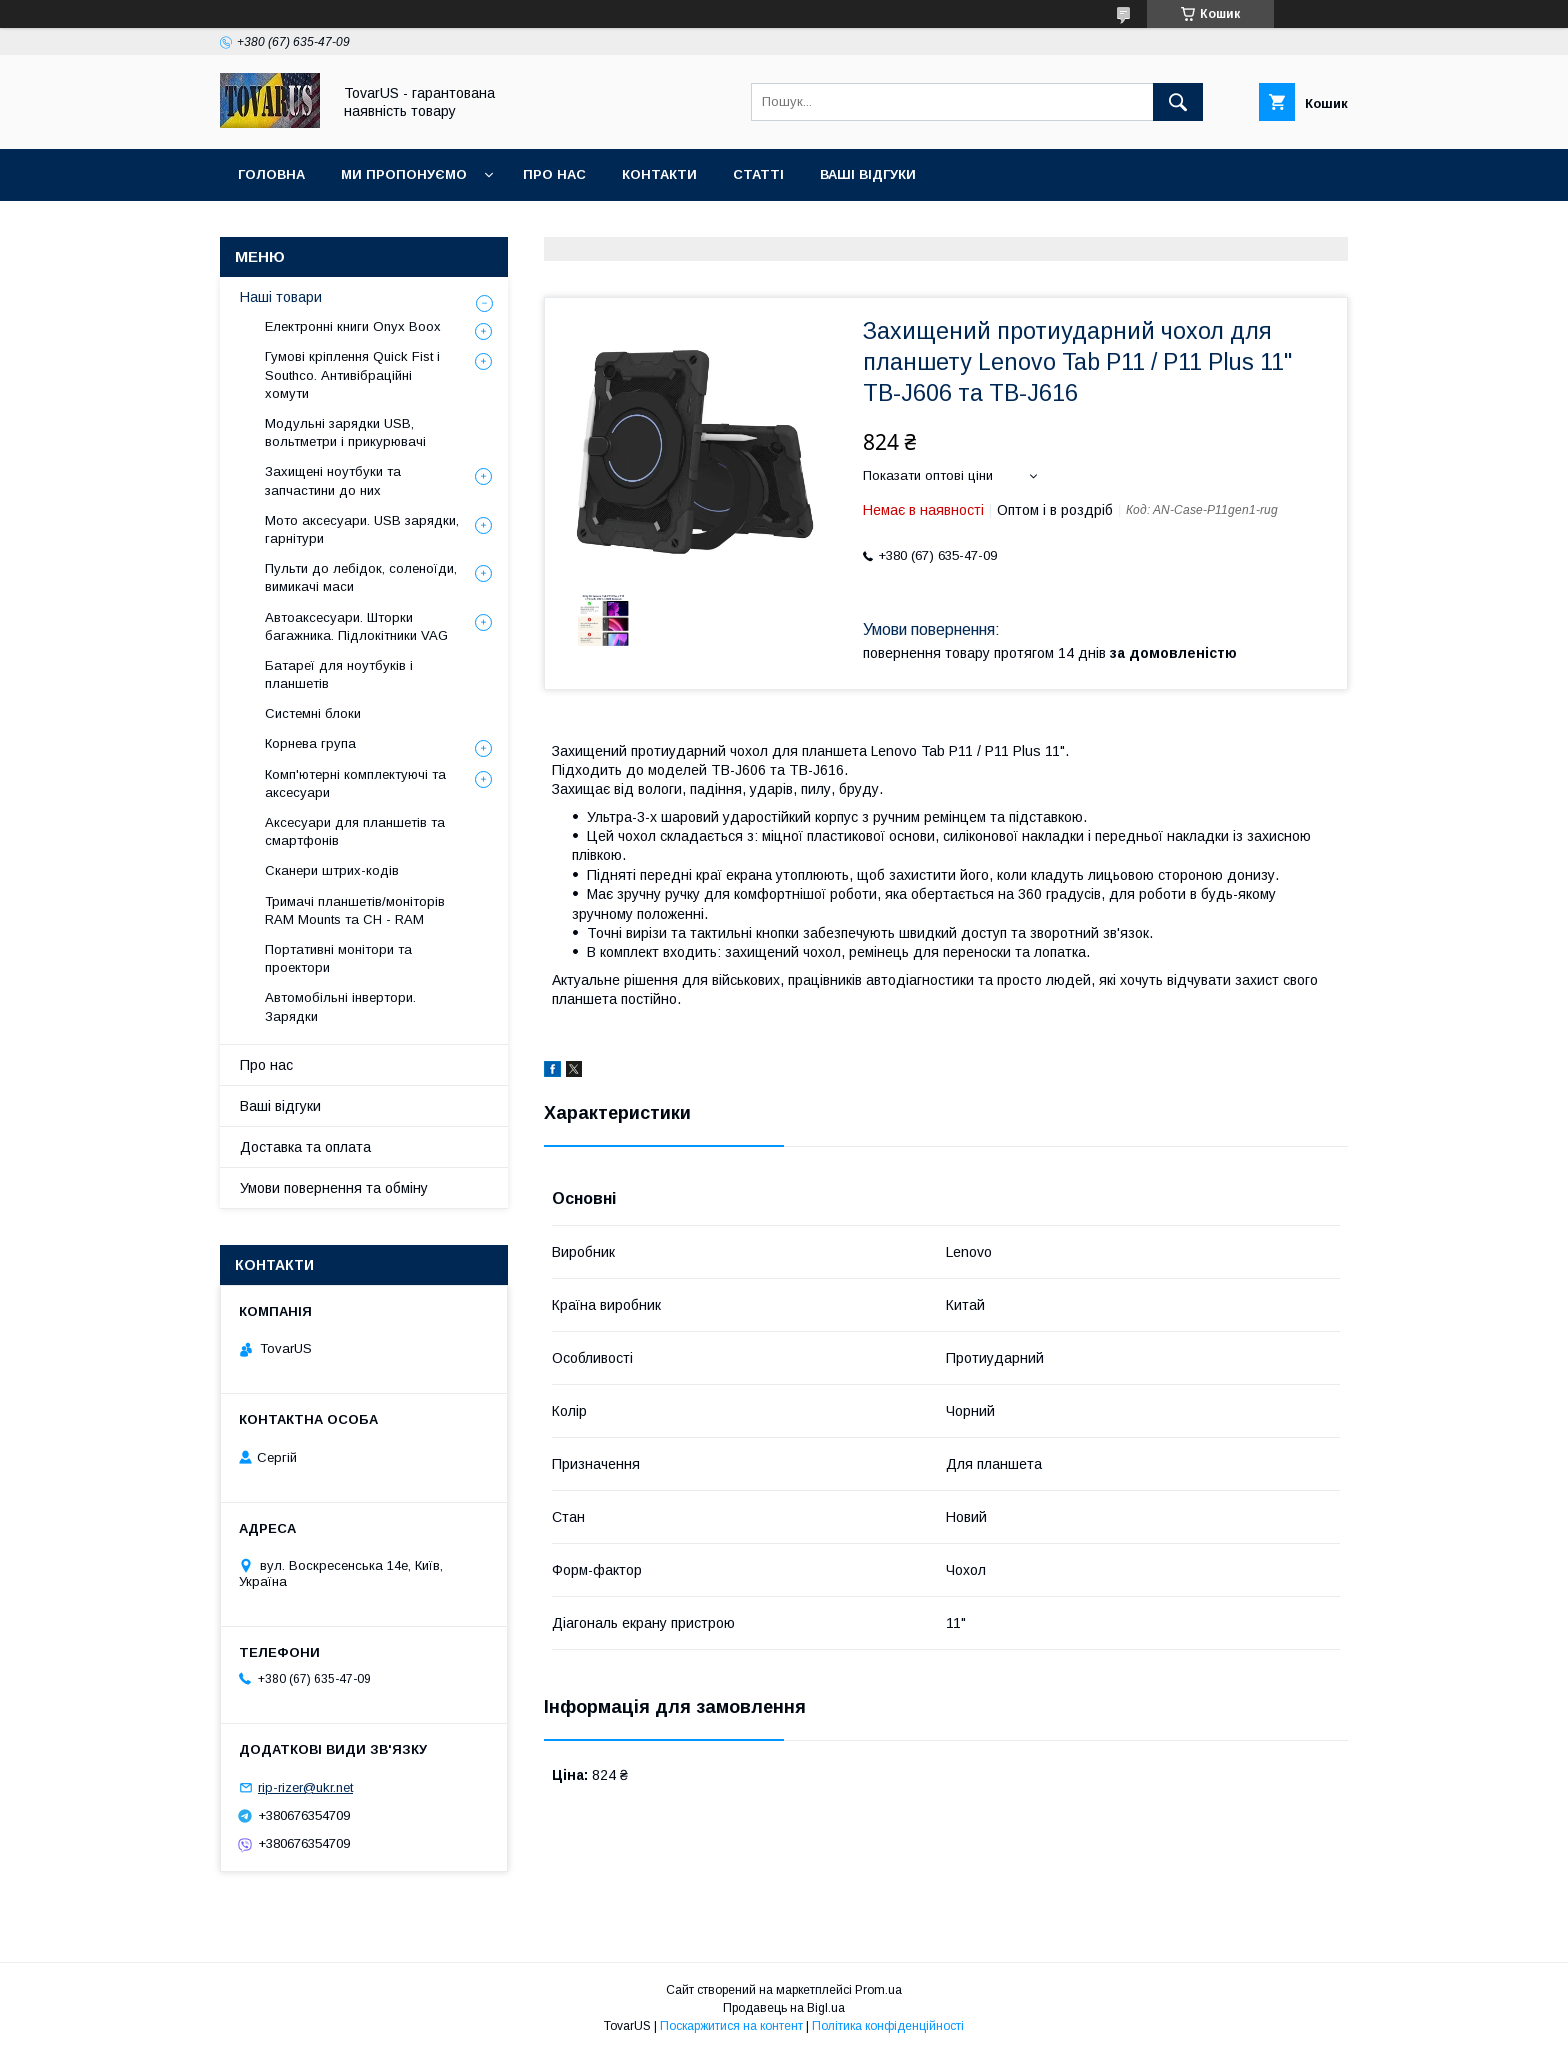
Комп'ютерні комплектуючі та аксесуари (355, 783)
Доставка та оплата (305, 1147)
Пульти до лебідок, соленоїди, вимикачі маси (361, 577)
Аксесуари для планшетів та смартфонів (355, 831)
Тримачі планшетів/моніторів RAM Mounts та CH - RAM (355, 910)
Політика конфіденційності (888, 2026)
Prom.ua (878, 1990)
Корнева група (310, 743)
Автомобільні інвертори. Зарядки (340, 1006)
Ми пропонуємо (404, 174)
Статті (758, 174)
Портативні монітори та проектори (338, 958)
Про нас (554, 174)
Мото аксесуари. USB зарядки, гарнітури (362, 529)
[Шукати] (1178, 102)
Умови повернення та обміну (334, 1188)
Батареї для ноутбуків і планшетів (339, 674)
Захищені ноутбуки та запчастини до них (333, 480)
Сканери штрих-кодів (332, 870)
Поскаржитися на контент (731, 2026)
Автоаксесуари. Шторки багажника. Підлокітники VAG (356, 626)
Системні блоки (313, 713)
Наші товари (281, 297)
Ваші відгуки (868, 174)
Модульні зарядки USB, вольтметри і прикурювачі (345, 432)
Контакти (659, 174)
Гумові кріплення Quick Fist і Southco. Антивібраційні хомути (352, 374)
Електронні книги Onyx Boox (353, 326)
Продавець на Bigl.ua (784, 2008)
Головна (271, 174)
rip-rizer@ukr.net (305, 1787)
